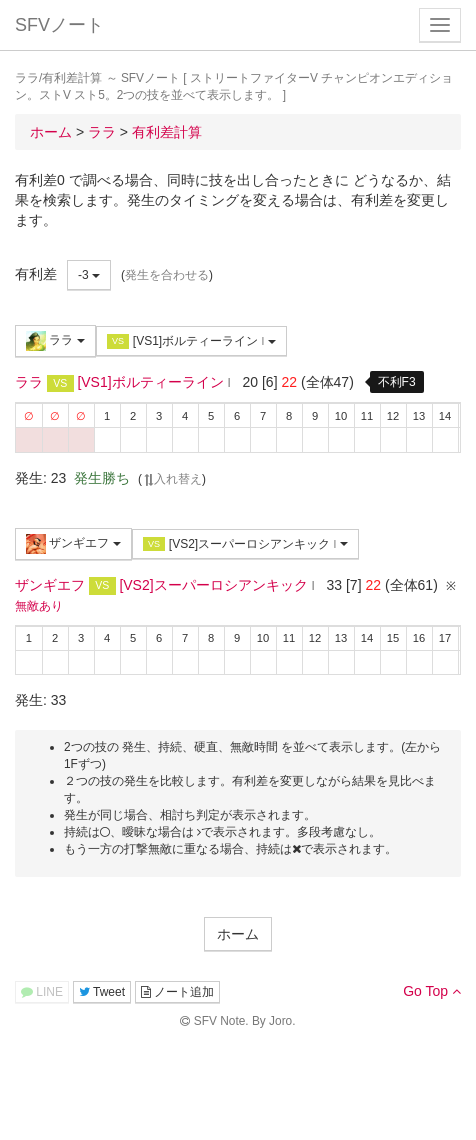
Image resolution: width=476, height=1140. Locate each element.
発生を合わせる (167, 275)
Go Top (432, 991)
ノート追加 (177, 992)
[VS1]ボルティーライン (191, 341)
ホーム (238, 934)
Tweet (102, 992)
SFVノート (59, 25)
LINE (42, 992)
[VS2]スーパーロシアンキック (245, 544)
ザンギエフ (73, 544)
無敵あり (39, 606)
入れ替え (172, 479)
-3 (89, 275)
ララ (55, 341)
